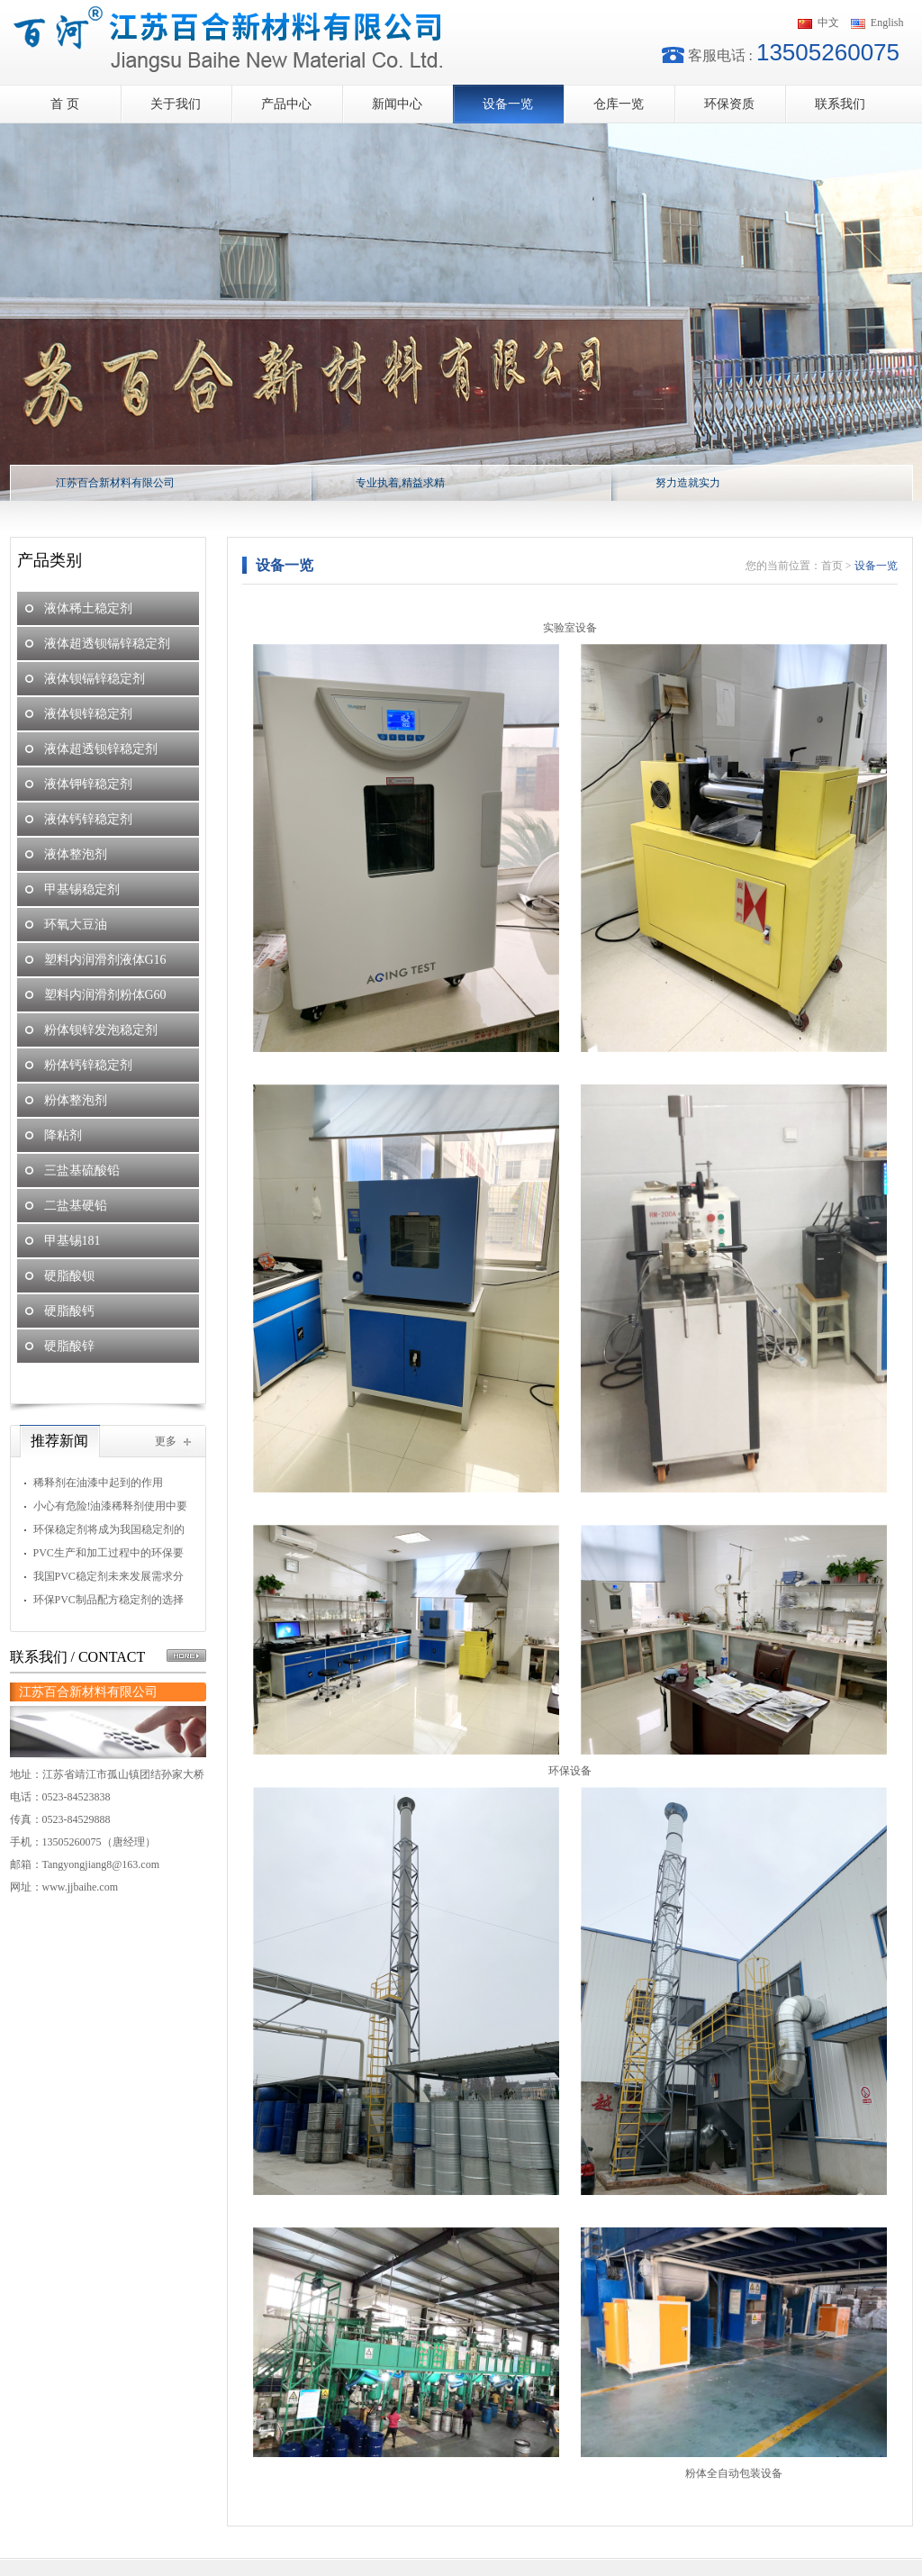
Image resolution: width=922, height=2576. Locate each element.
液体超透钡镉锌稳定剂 (107, 643)
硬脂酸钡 (69, 1276)
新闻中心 (397, 104)
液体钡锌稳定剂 (88, 714)
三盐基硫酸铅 (82, 1170)
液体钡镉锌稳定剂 (94, 678)
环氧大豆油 (75, 924)
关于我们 (175, 104)
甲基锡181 (72, 1240)
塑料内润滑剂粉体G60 (105, 995)
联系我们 (840, 104)
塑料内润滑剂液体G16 (105, 959)
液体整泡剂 (75, 854)
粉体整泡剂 (75, 1100)
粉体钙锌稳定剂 (88, 1065)
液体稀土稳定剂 (88, 608)
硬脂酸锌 (69, 1346)
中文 (828, 22)
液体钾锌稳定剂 (88, 784)
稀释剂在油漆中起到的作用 (98, 1482)
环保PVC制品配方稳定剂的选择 (108, 1599)
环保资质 (729, 104)
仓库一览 (618, 104)
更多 (165, 1441)
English (887, 22)
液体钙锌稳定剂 (88, 819)
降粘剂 (63, 1135)
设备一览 (508, 104)
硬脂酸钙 (69, 1311)
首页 (832, 565)
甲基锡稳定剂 (82, 889)
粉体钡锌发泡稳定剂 (101, 1030)
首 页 (64, 104)
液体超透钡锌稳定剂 (101, 749)
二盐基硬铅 (75, 1205)
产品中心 (286, 104)
